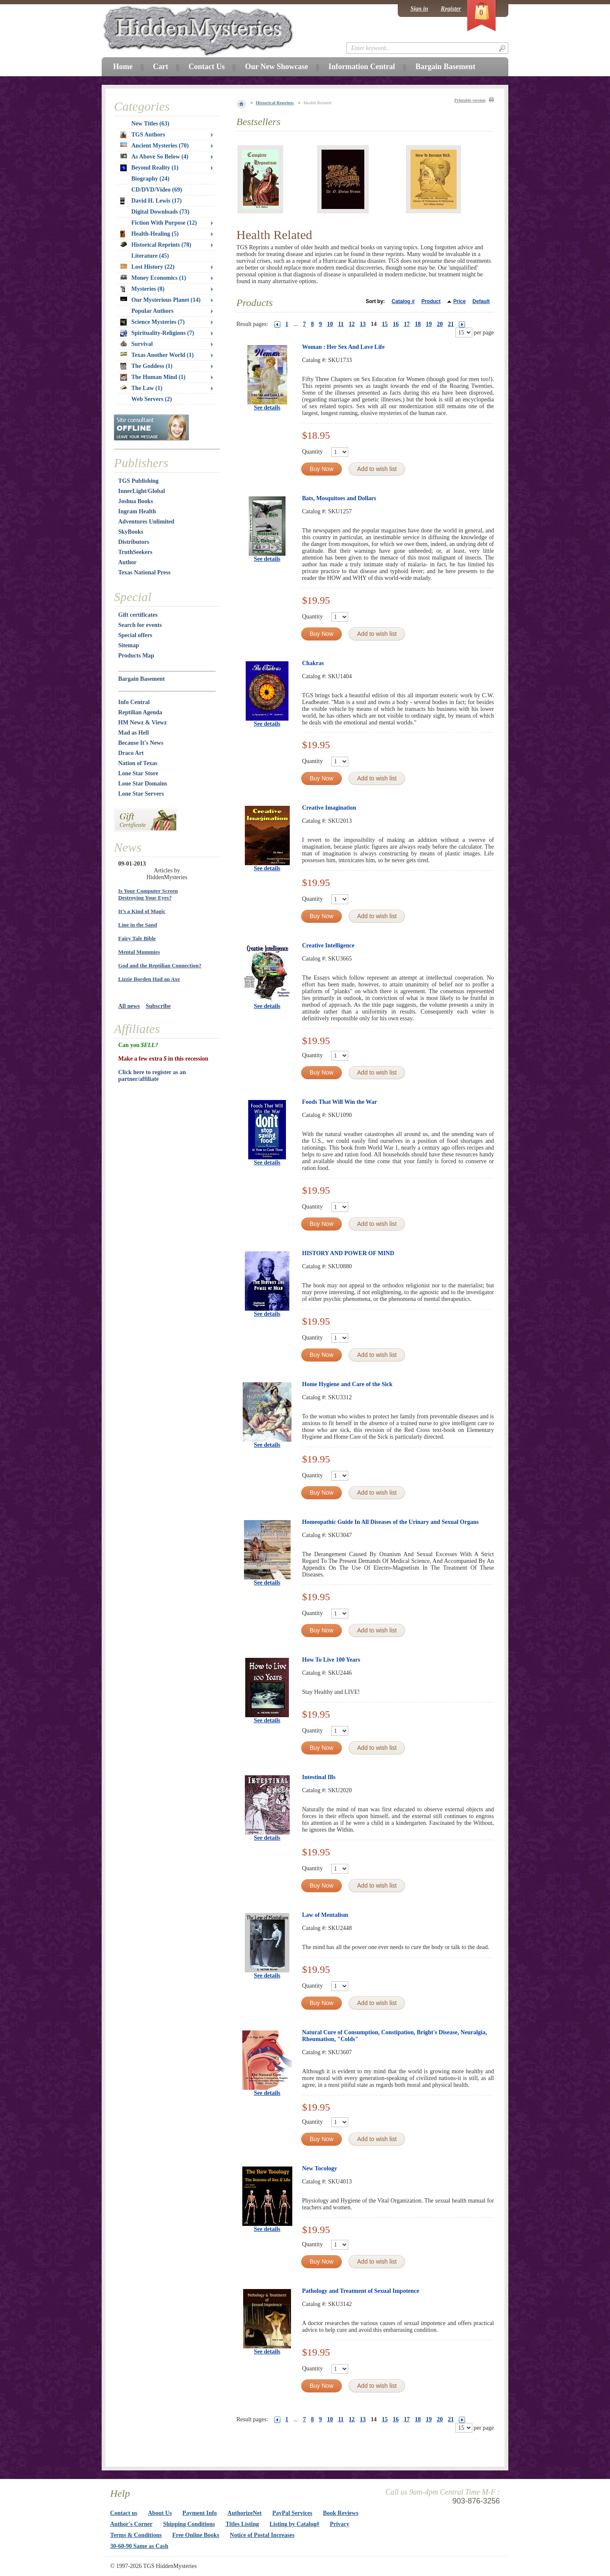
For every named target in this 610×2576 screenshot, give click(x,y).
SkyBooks (130, 532)
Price (459, 301)
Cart (160, 66)
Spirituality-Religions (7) (157, 333)
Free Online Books (195, 2535)
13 (363, 324)
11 (341, 324)
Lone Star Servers (141, 794)
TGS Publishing (138, 481)
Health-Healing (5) (149, 234)
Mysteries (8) (142, 289)
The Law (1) (141, 388)
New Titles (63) (150, 123)
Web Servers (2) (151, 399)
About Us (160, 2513)
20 (440, 324)
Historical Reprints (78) (155, 245)
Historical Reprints (275, 102)
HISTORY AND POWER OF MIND (348, 1253)
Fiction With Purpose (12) (164, 223)
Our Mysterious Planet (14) (160, 300)
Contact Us (207, 66)
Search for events (140, 625)
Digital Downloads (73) (160, 212)
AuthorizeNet (244, 2513)
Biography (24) (150, 178)
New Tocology (319, 2168)
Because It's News (141, 743)
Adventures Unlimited (146, 521)
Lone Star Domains (142, 783)
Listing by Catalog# (294, 2524)
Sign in (419, 9)
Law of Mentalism (325, 1915)
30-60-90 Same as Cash (139, 2546)
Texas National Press (144, 572)
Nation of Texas (138, 763)
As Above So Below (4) (154, 156)
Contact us (123, 2513)
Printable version (469, 100)
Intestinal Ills (319, 1777)
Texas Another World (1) (157, 355)
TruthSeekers (135, 552)
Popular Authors (152, 311)
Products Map (136, 655)
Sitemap (128, 645)
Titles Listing (242, 2524)
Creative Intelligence (328, 945)
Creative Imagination (329, 808)
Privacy (339, 2524)
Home (123, 66)
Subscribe (158, 1006)
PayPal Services (292, 2513)
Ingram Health (137, 511)
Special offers (135, 635)
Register (451, 9)
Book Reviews (340, 2513)
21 (451, 324)
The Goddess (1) (146, 366)
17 (407, 324)
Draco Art (131, 753)
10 (330, 324)
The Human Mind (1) (153, 377)
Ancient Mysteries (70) (154, 145)
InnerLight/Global (141, 491)
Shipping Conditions (189, 2524)
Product (431, 301)
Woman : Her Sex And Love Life (343, 347)
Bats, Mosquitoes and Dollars (339, 498)
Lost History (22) (147, 267)
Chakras (313, 663)
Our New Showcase (276, 66)
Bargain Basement (141, 679)
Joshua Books (135, 501)
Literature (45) (150, 256)
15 (385, 324)
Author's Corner (131, 2524)
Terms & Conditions (136, 2535)
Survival (136, 344)
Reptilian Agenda (140, 712)
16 (396, 324)
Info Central (134, 702)
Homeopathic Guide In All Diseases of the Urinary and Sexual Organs (390, 1522)
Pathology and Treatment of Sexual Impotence (360, 2291)
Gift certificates (138, 615)
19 (429, 324)
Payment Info (200, 2513)
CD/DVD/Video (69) (156, 190)
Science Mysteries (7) (152, 322)
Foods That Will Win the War (339, 1102)
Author (127, 562)
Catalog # (403, 301)
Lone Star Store (138, 773)
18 (418, 324)
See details (267, 407)
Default (481, 301)
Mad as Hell (133, 733)
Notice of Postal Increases (262, 2535)
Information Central (361, 66)
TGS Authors (142, 134)
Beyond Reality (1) (149, 167)
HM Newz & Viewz (142, 722)
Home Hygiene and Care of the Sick (347, 1384)
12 (352, 324)
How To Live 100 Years (331, 1660)
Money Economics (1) (153, 278)
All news (129, 1006)
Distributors (133, 542)
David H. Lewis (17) (151, 201)
